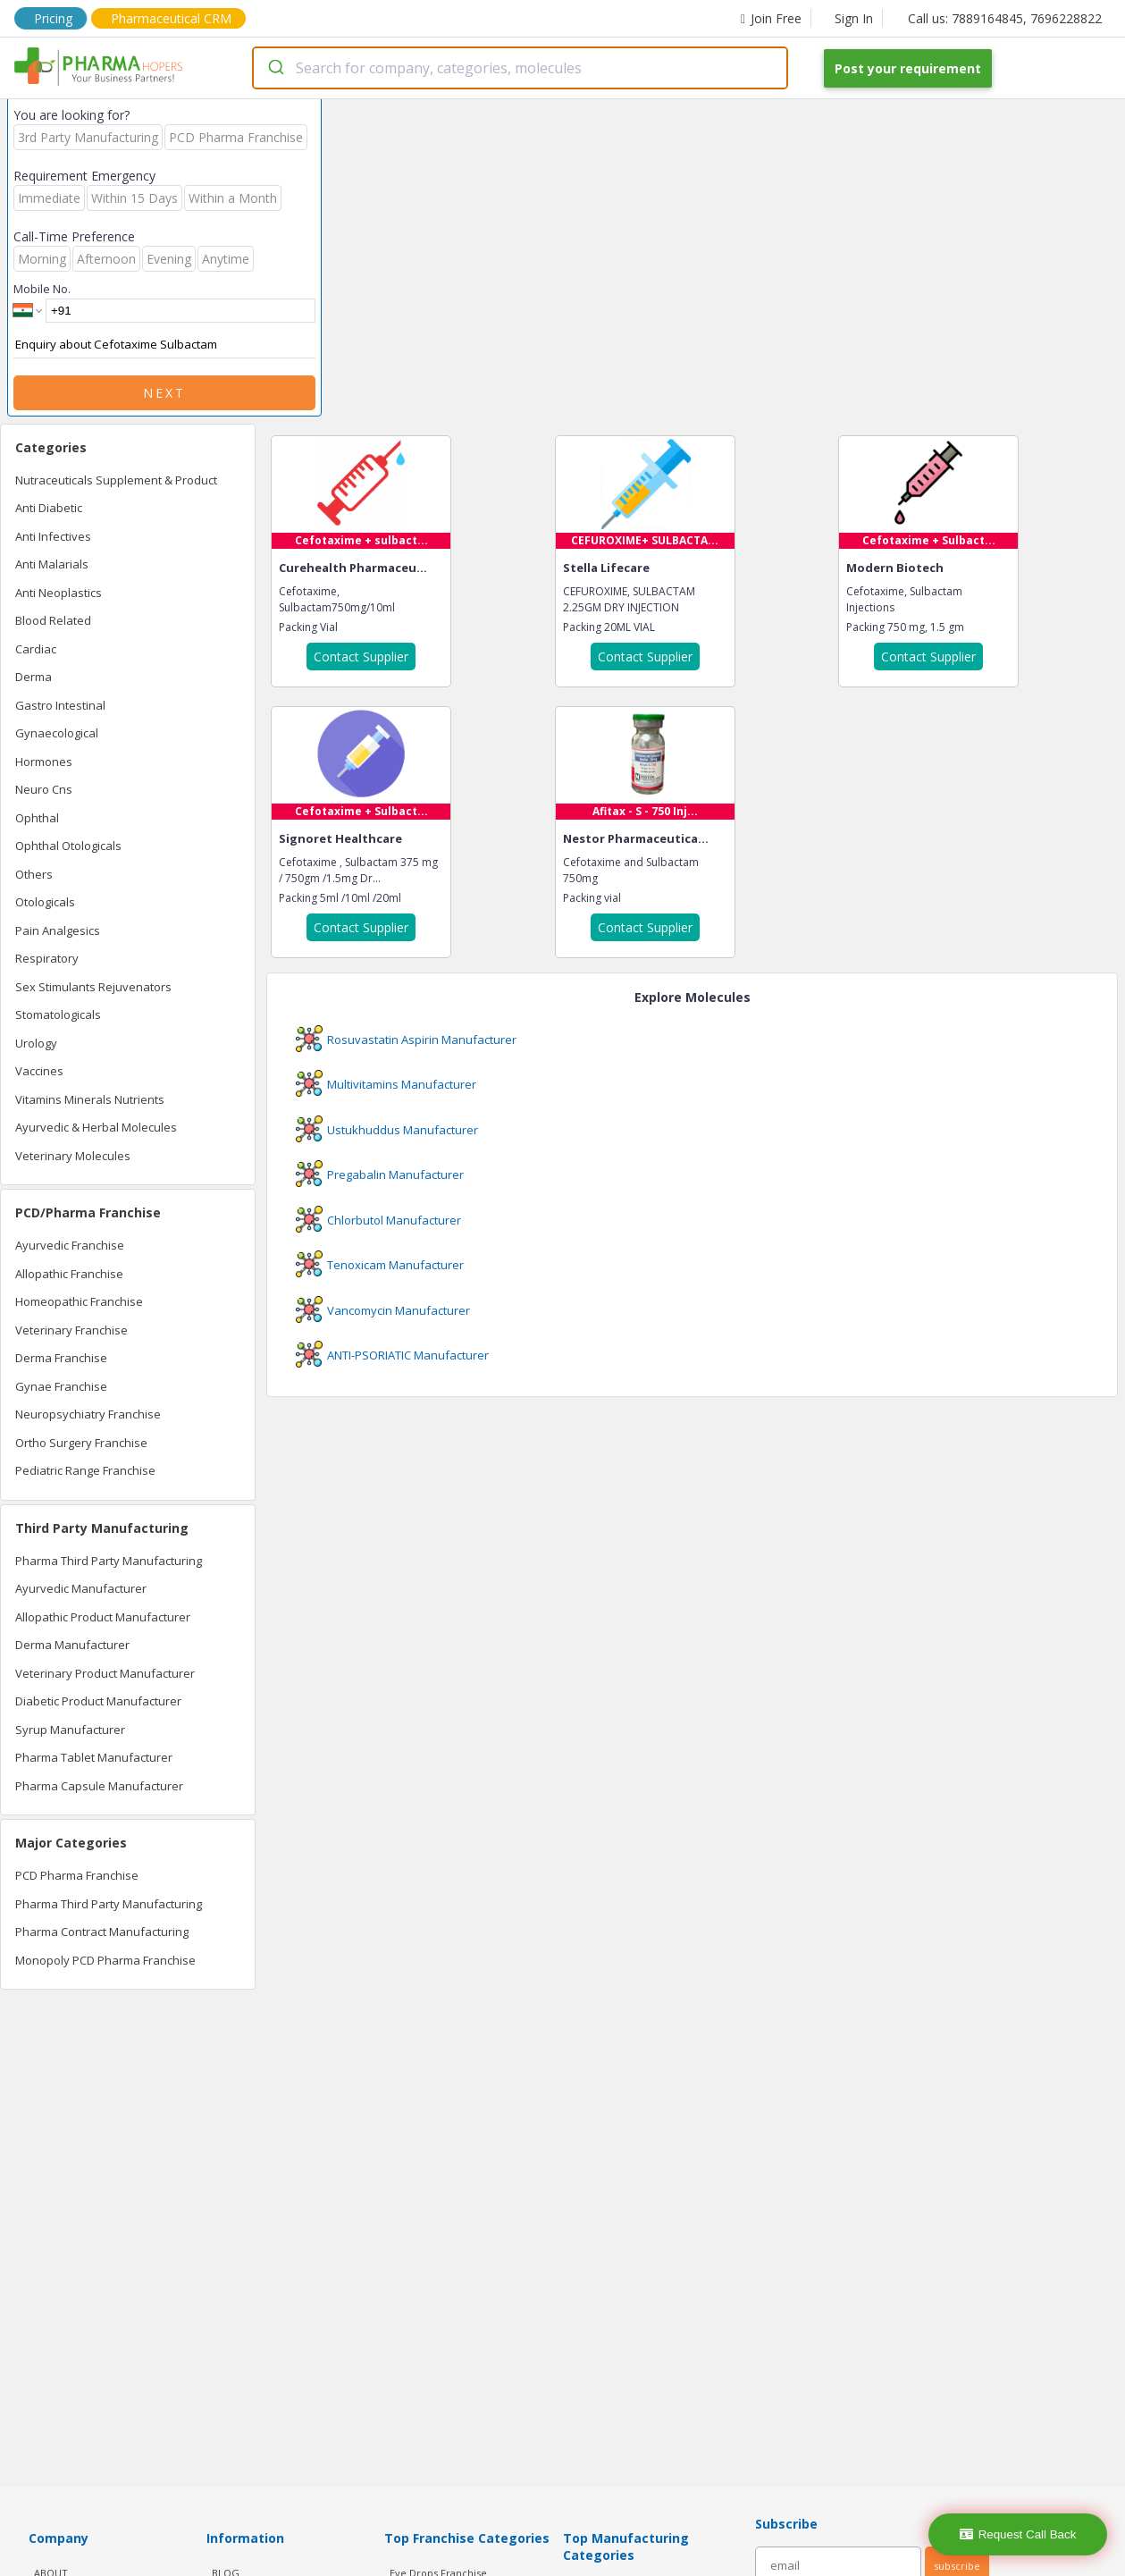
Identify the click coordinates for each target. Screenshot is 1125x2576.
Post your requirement (908, 68)
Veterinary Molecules (72, 1156)
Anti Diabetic (48, 508)
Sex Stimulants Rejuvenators (93, 987)
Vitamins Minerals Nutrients (89, 1099)
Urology (36, 1043)
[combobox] (520, 68)
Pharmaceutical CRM (171, 18)
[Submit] (275, 68)
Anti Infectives (53, 536)
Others (34, 874)
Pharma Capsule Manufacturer (99, 1786)
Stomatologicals (58, 1014)
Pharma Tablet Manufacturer (93, 1757)
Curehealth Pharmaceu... (353, 568)
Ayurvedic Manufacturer (81, 1588)
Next (164, 392)
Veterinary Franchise (71, 1330)
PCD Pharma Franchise (77, 1875)
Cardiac (35, 649)
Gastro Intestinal (60, 705)
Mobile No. (42, 289)
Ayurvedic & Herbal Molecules (96, 1127)
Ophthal (37, 818)
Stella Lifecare (606, 568)
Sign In (854, 18)
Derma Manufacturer (72, 1645)
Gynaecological (56, 733)
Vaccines (39, 1071)
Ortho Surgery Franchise (81, 1443)
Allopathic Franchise (69, 1274)
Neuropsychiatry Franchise (88, 1414)
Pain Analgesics (57, 930)
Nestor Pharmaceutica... (636, 838)
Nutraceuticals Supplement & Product (116, 480)
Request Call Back (1018, 2534)
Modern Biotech (895, 568)
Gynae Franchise (61, 1386)
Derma (33, 677)
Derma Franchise (61, 1358)
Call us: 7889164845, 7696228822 (1005, 18)
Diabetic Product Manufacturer (98, 1701)
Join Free (771, 18)
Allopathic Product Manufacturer (102, 1617)
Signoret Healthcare (340, 838)
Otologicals (45, 902)
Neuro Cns (43, 789)
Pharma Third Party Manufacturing (108, 1561)
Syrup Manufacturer (70, 1730)
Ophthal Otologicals (68, 846)
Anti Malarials (51, 564)
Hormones (43, 761)
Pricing (53, 18)
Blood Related (53, 620)
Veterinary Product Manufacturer (105, 1673)
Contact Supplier (361, 656)
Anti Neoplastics (58, 593)
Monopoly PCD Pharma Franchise (105, 1960)
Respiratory (47, 958)
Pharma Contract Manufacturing (102, 1932)
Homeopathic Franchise (79, 1301)
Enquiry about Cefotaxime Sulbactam (164, 345)
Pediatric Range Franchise (85, 1470)
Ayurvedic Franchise (69, 1245)
